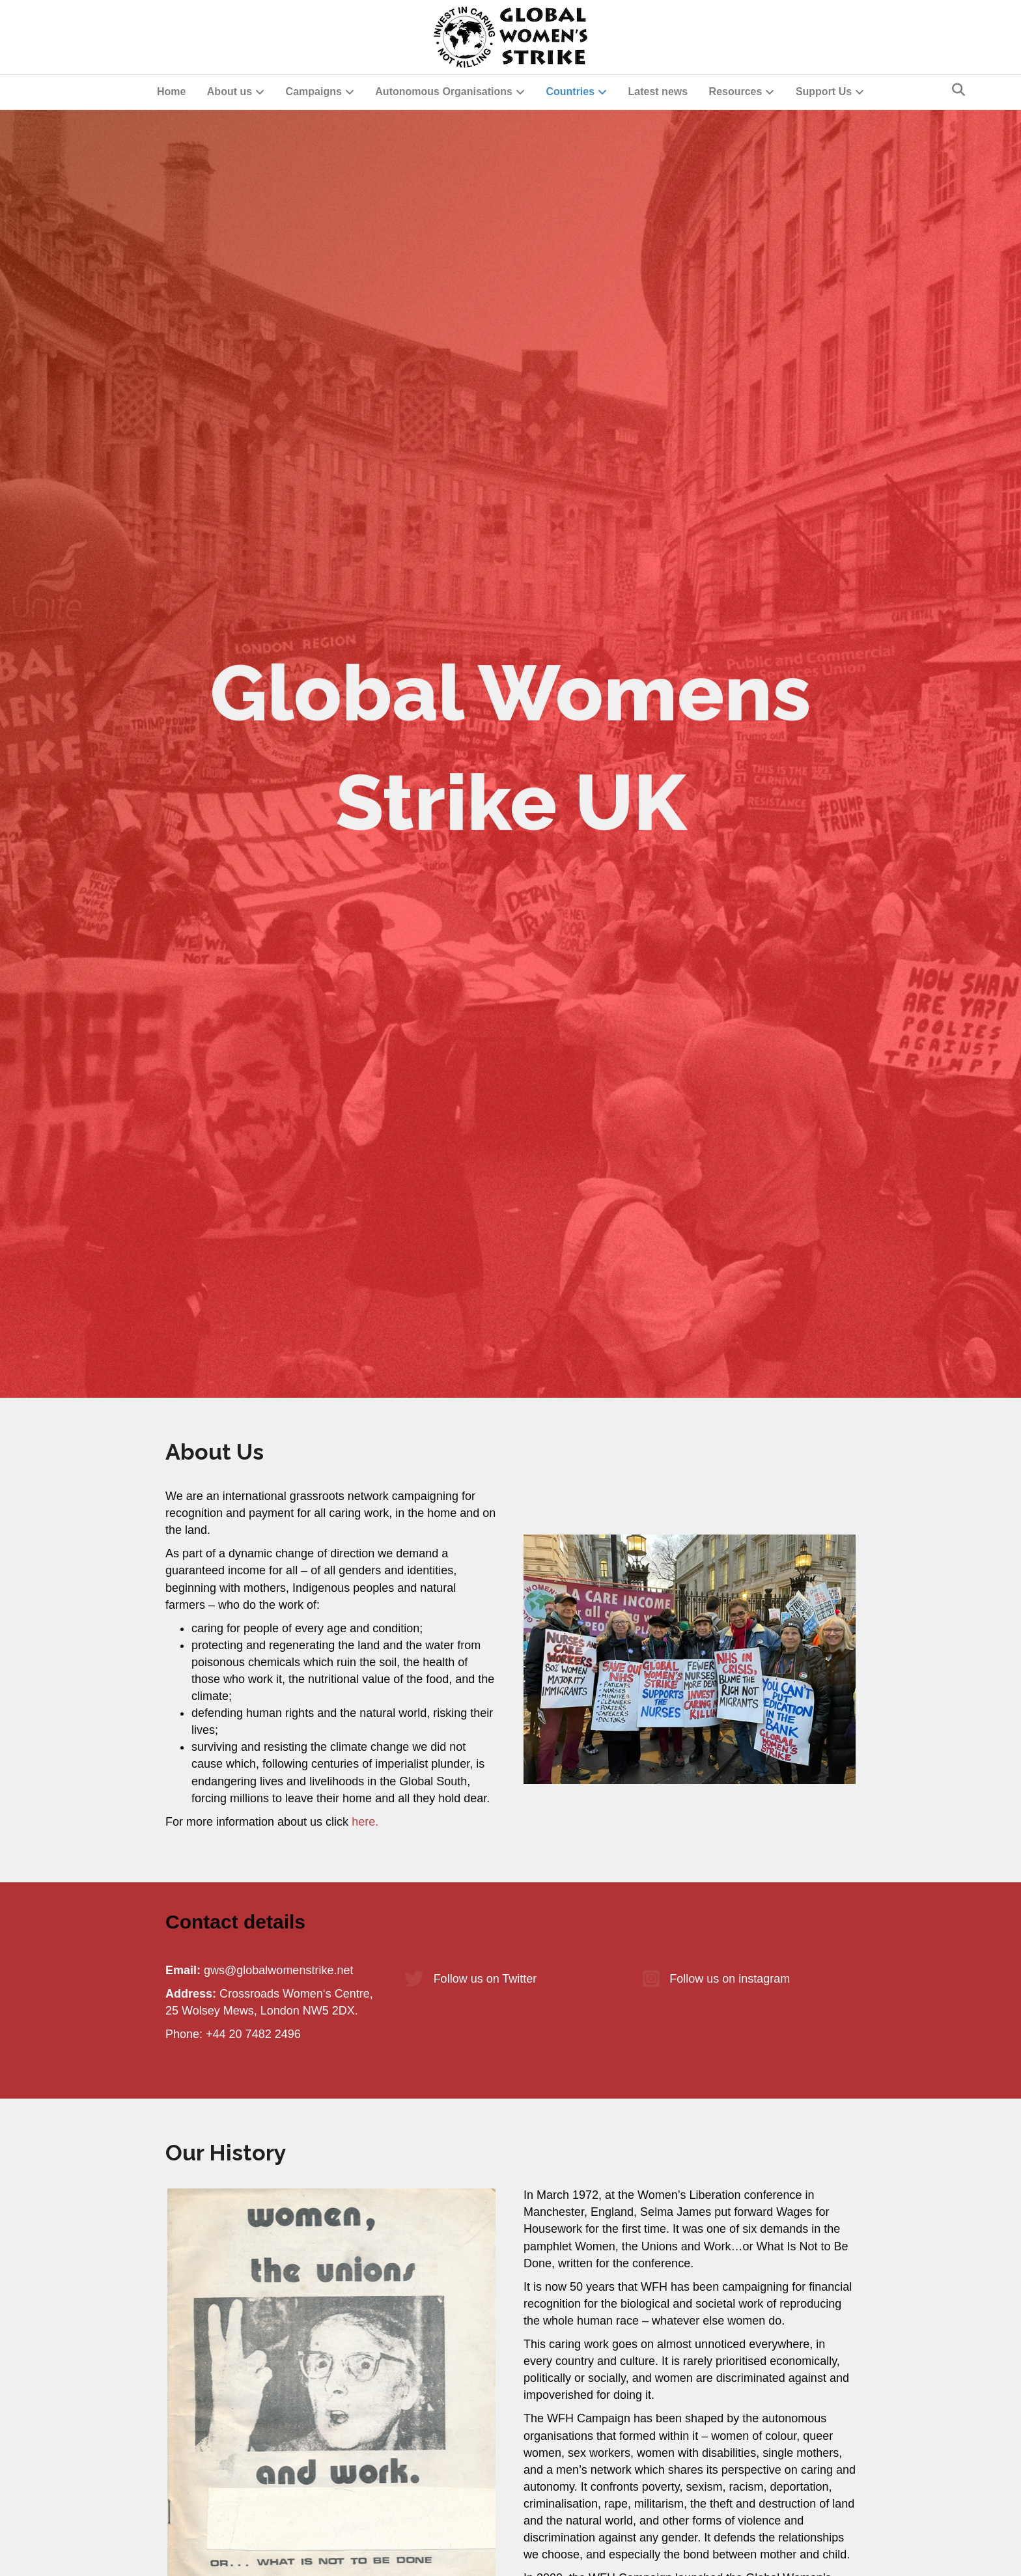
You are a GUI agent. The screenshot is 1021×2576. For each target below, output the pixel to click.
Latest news (658, 91)
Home (171, 91)
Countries (570, 91)
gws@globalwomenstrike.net (278, 1970)
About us (229, 91)
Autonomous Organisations (443, 91)
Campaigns (314, 91)
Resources (735, 91)
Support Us (824, 91)
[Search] (958, 90)
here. (365, 1821)
